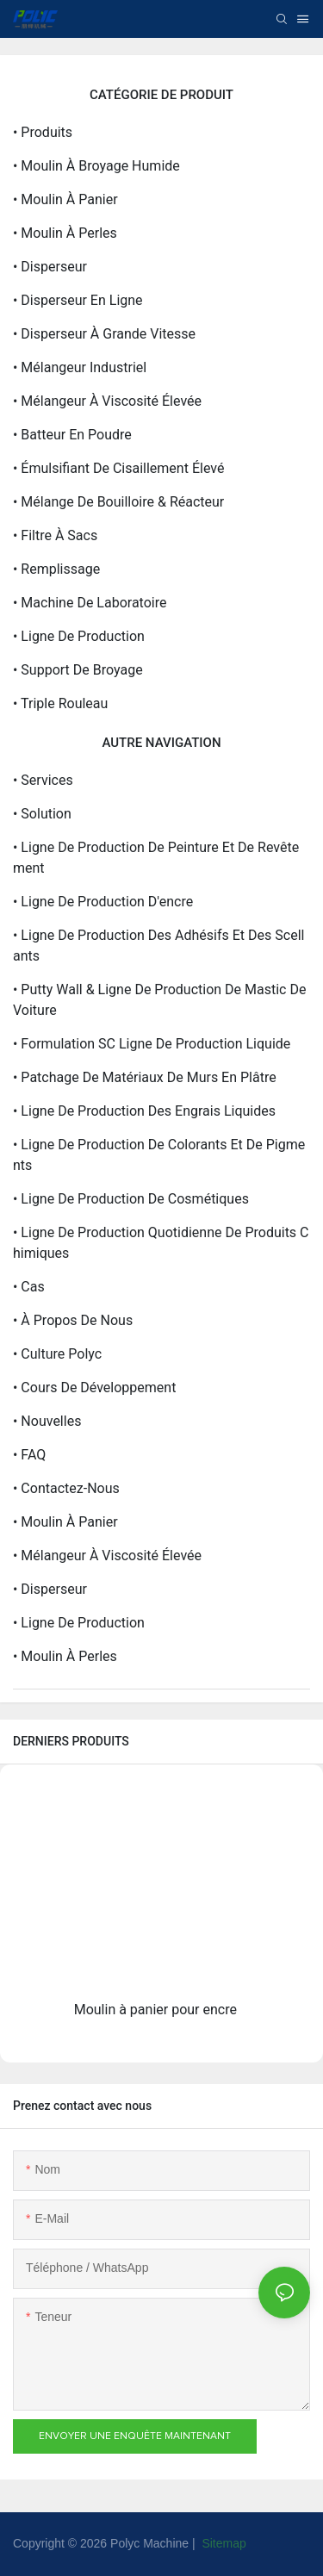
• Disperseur (50, 266)
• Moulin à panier (65, 199)
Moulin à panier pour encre (155, 2009)
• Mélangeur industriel (79, 367)
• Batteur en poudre (72, 434)
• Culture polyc (57, 1354)
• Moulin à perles (65, 233)
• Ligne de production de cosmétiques (131, 1199)
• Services (43, 780)
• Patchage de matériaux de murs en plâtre (144, 1077)
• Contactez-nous (66, 1488)
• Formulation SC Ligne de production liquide (151, 1044)
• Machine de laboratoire (89, 602)
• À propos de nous (73, 1320)
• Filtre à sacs (55, 535)
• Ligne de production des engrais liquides (144, 1111)
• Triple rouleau (60, 703)
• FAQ (29, 1455)
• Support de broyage (78, 670)
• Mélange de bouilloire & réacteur (118, 502)
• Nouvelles (47, 1421)
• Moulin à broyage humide (96, 166)
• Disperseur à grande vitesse (104, 334)
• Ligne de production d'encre (103, 901)
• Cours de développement (94, 1387)
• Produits (42, 132)
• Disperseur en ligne (78, 300)
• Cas (29, 1287)
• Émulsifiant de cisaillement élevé (118, 468)
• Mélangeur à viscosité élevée (107, 401)
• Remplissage (56, 569)
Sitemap (222, 2543)
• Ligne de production (79, 636)
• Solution (42, 814)
